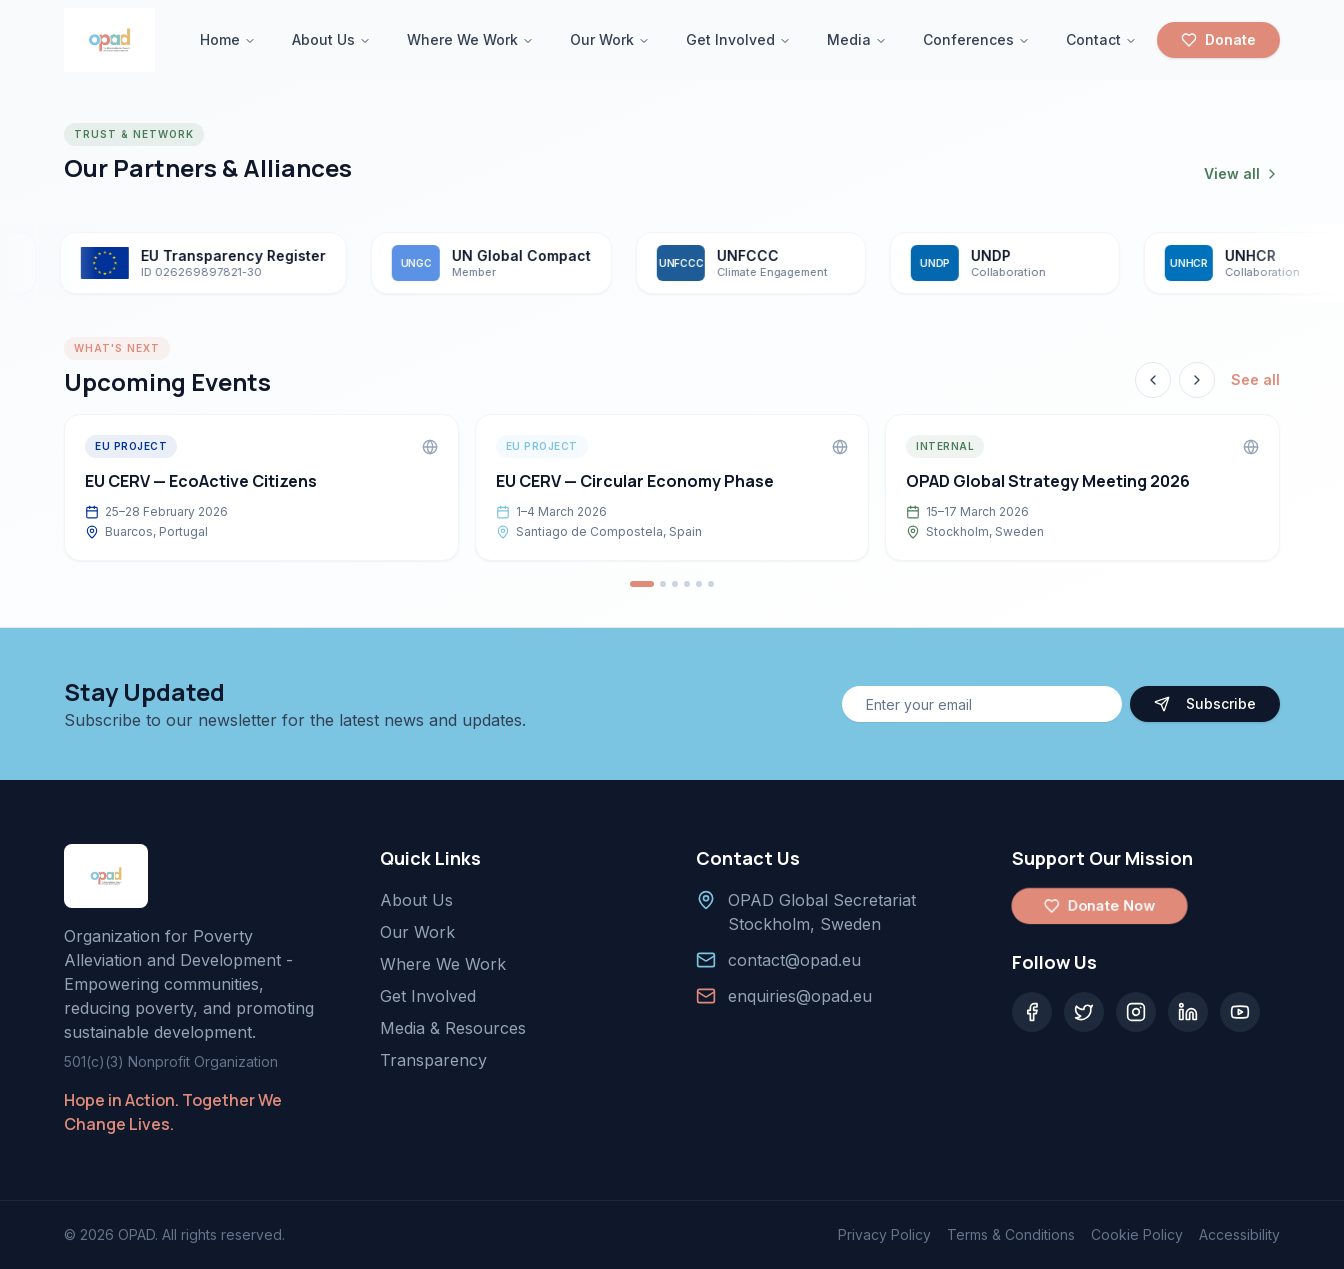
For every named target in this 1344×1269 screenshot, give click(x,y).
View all (1242, 173)
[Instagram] (1136, 1012)
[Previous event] (1153, 380)
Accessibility (1239, 1234)
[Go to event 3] (675, 584)
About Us (331, 39)
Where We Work (470, 39)
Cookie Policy (1137, 1234)
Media (857, 39)
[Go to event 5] (699, 584)
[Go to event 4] (687, 584)
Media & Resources (453, 1028)
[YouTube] (1240, 1012)
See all (1255, 379)
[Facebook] (1032, 1012)
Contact (1101, 39)
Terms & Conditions (1011, 1234)
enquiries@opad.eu (800, 996)
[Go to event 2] (663, 584)
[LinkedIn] (1188, 1012)
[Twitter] (1084, 1012)
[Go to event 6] (711, 584)
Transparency (433, 1060)
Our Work (610, 39)
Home (228, 39)
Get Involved (738, 39)
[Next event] (1197, 380)
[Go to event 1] (642, 584)
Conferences (976, 39)
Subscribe (1205, 703)
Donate (1218, 39)
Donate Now (1100, 905)
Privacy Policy (884, 1234)
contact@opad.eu (794, 960)
